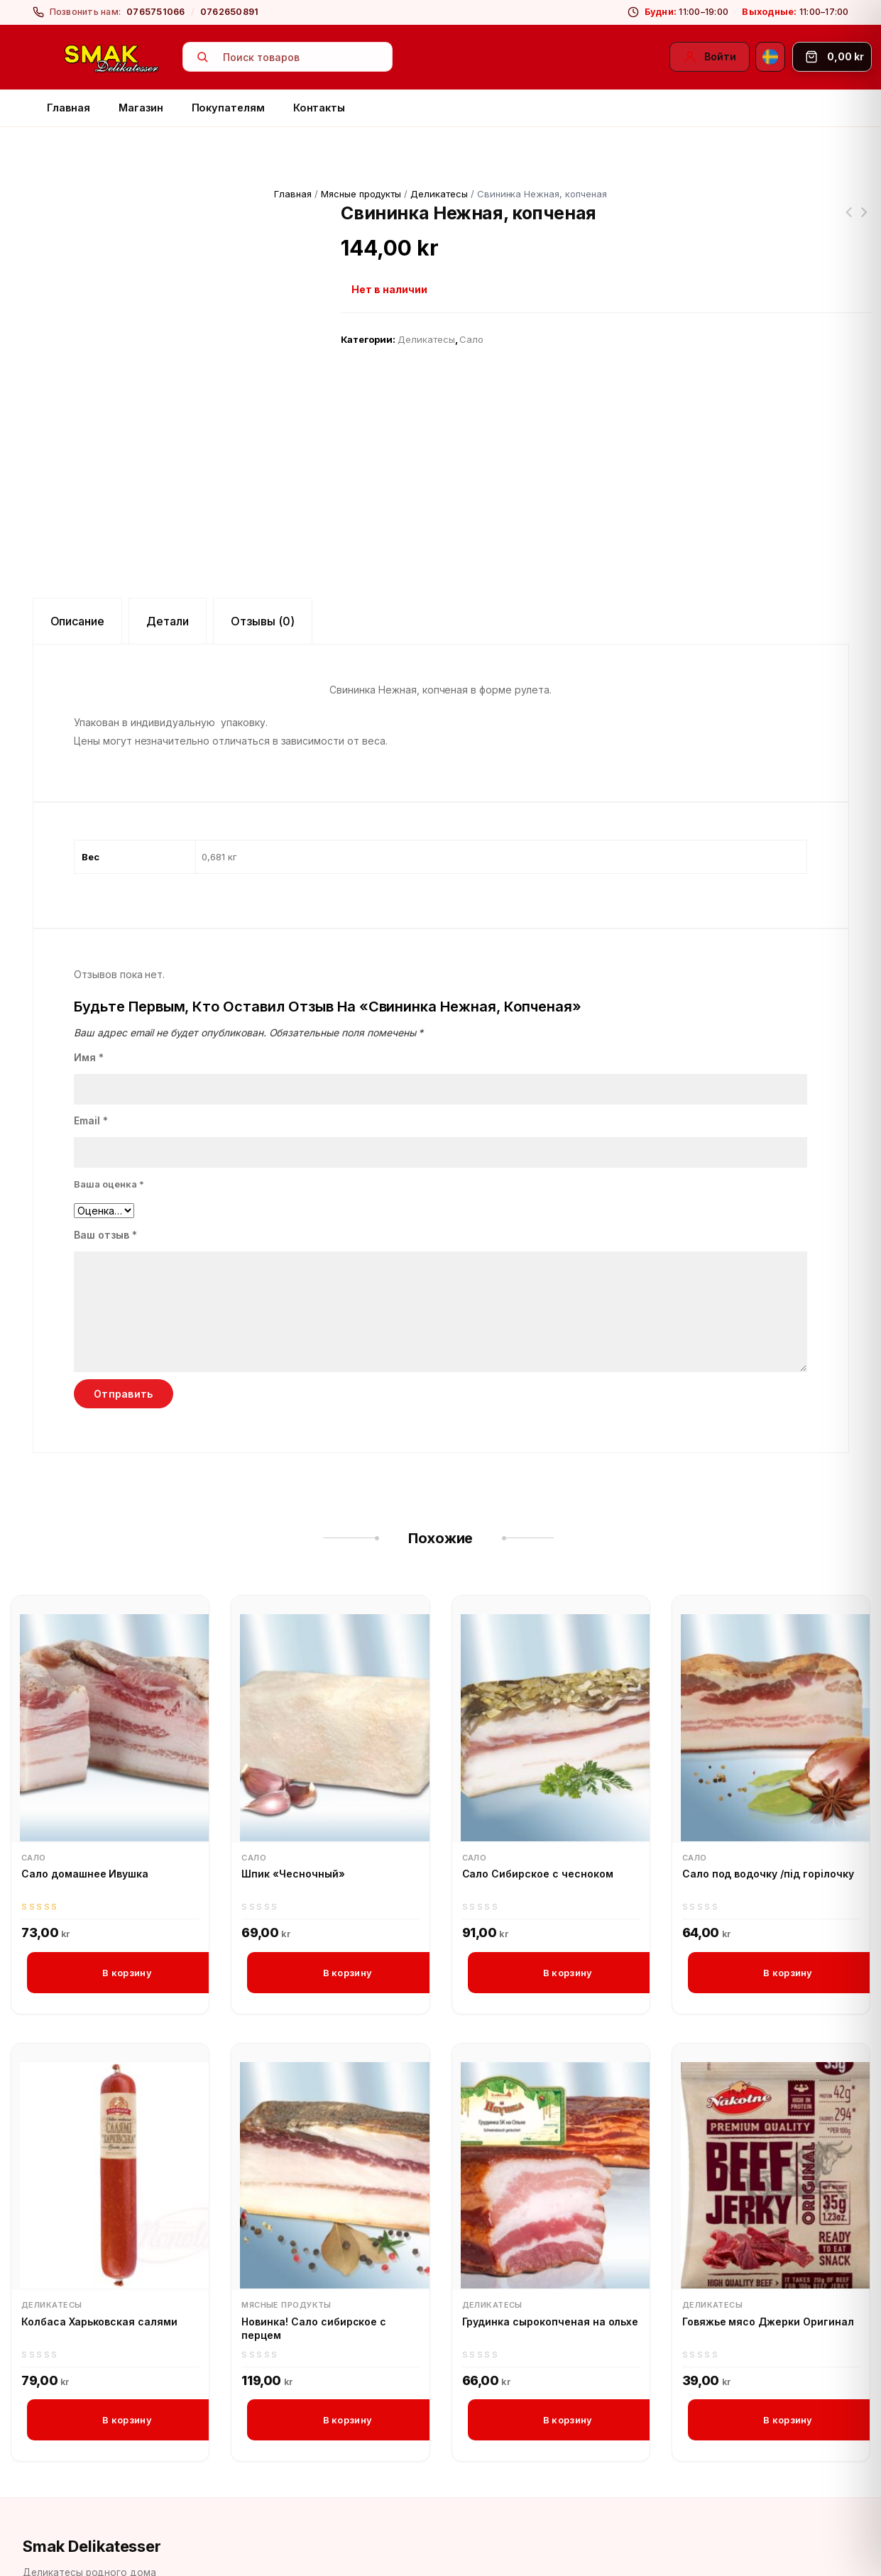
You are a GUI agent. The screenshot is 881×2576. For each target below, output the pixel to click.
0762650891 (229, 11)
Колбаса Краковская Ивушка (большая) (849, 221)
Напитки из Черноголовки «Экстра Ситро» (864, 221)
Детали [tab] (167, 569)
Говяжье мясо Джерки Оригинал (768, 2271)
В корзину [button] (126, 1921)
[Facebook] (36, 2558)
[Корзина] (832, 57)
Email (91, 1069)
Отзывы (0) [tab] (263, 569)
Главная (69, 108)
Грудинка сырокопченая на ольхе (550, 2271)
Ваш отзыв (105, 1184)
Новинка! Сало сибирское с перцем (313, 2278)
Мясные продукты (361, 193)
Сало (471, 339)
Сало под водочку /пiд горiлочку (768, 1822)
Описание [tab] (77, 569)
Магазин (141, 108)
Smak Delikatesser (92, 2496)
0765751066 (155, 11)
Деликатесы (439, 193)
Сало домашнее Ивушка (84, 1822)
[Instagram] (70, 2558)
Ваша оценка (109, 1133)
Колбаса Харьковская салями (99, 2271)
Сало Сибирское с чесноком (537, 1822)
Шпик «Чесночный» (292, 1822)
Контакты (319, 108)
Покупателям (228, 108)
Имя (89, 1006)
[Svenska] (770, 57)
